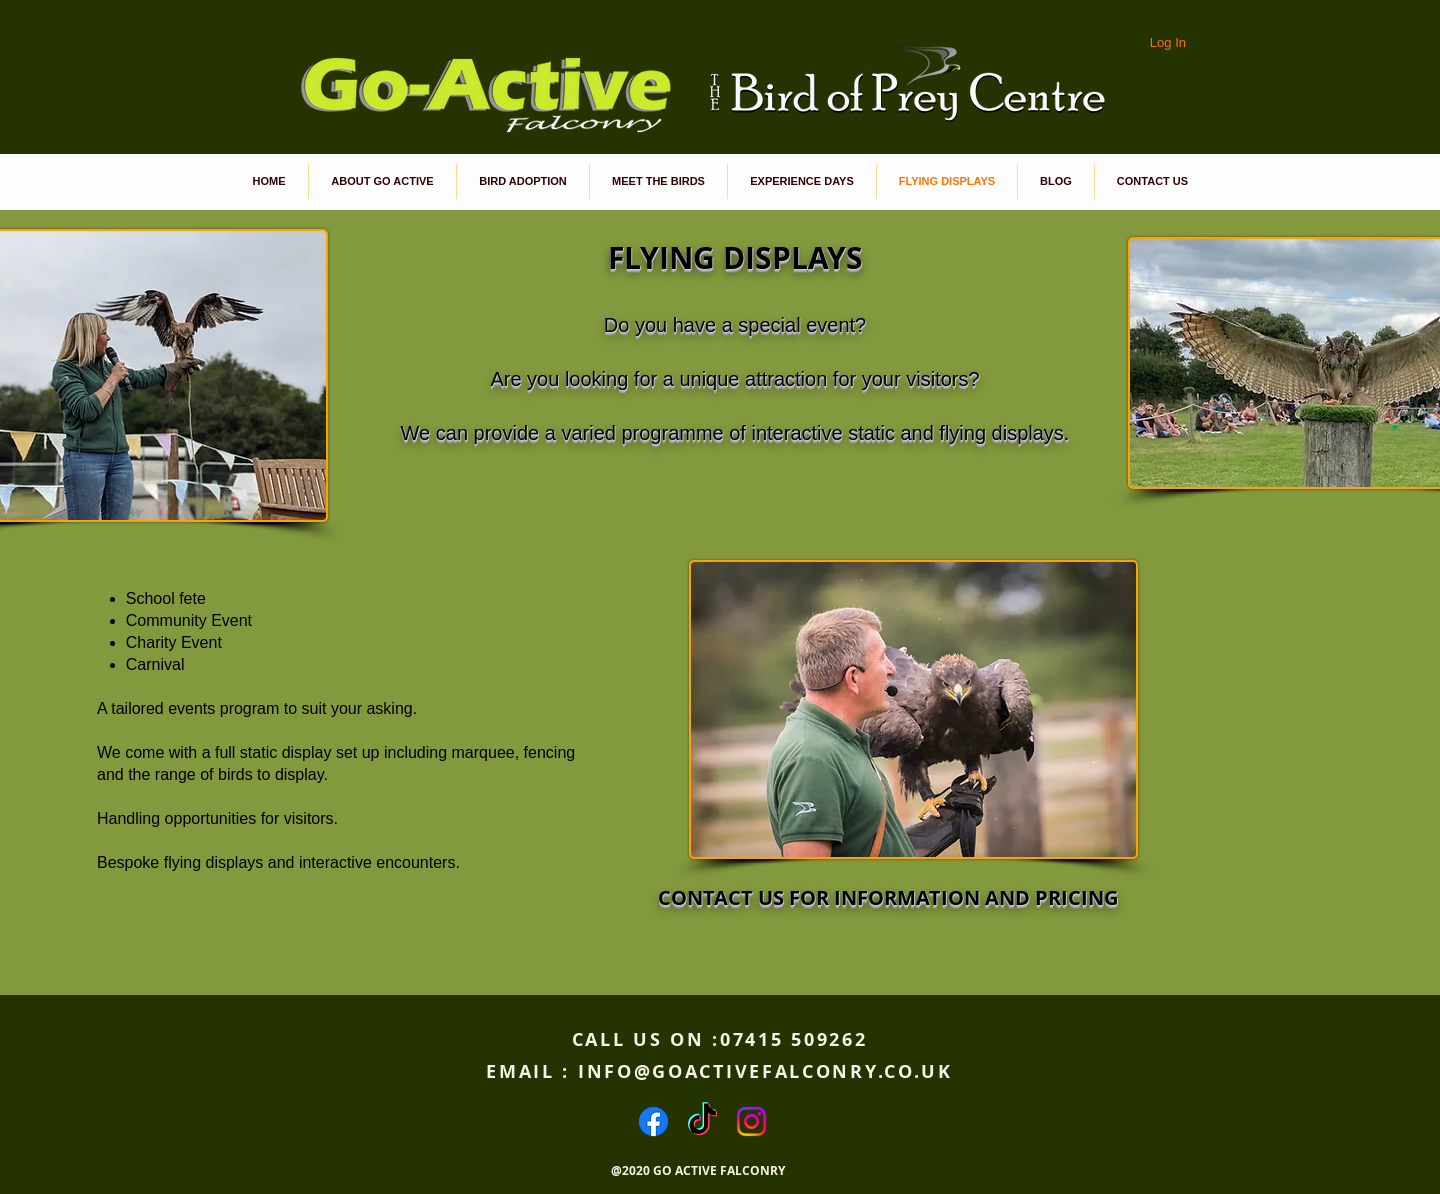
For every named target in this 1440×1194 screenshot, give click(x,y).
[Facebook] (653, 1121)
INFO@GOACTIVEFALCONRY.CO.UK (765, 1071)
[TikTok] (702, 1121)
